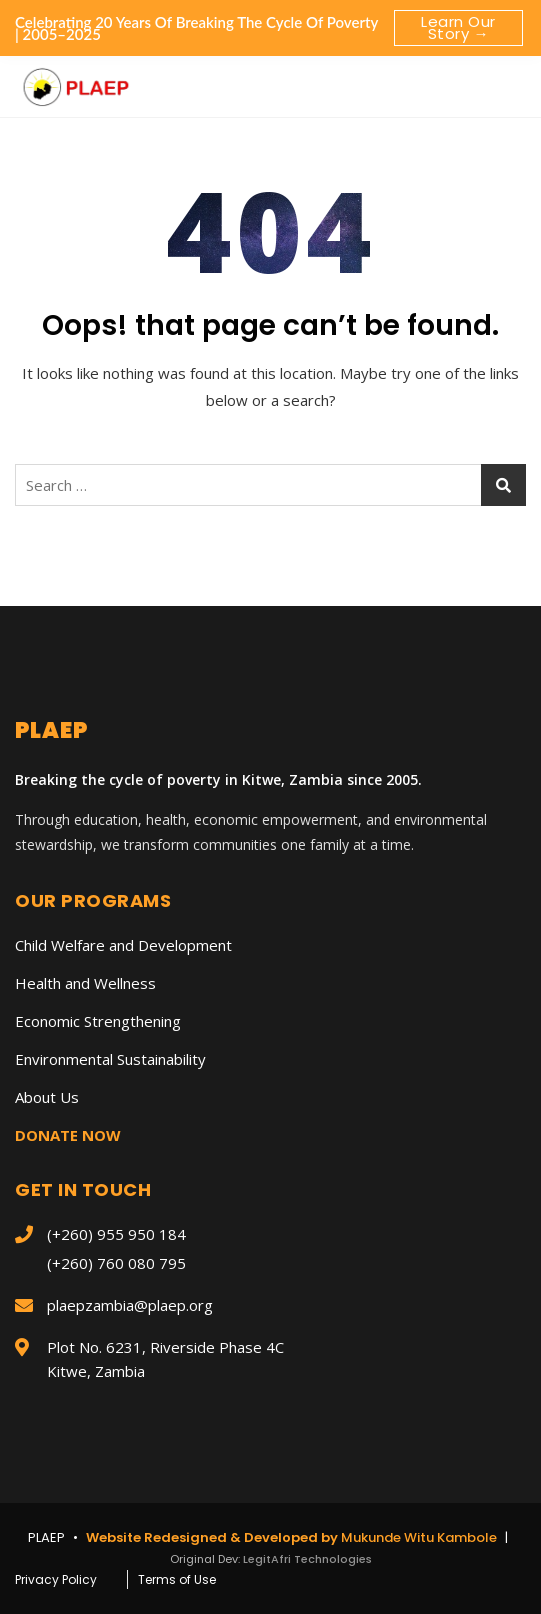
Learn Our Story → (458, 27)
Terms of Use (177, 1579)
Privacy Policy (56, 1579)
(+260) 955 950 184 (116, 1234)
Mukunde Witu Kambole (420, 1537)
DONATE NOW (68, 1135)
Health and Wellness (85, 983)
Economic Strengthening (98, 1021)
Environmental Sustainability (110, 1059)
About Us (47, 1097)
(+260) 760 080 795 (116, 1263)
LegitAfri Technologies (307, 1559)
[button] (505, 79)
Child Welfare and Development (123, 945)
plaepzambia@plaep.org (130, 1305)
